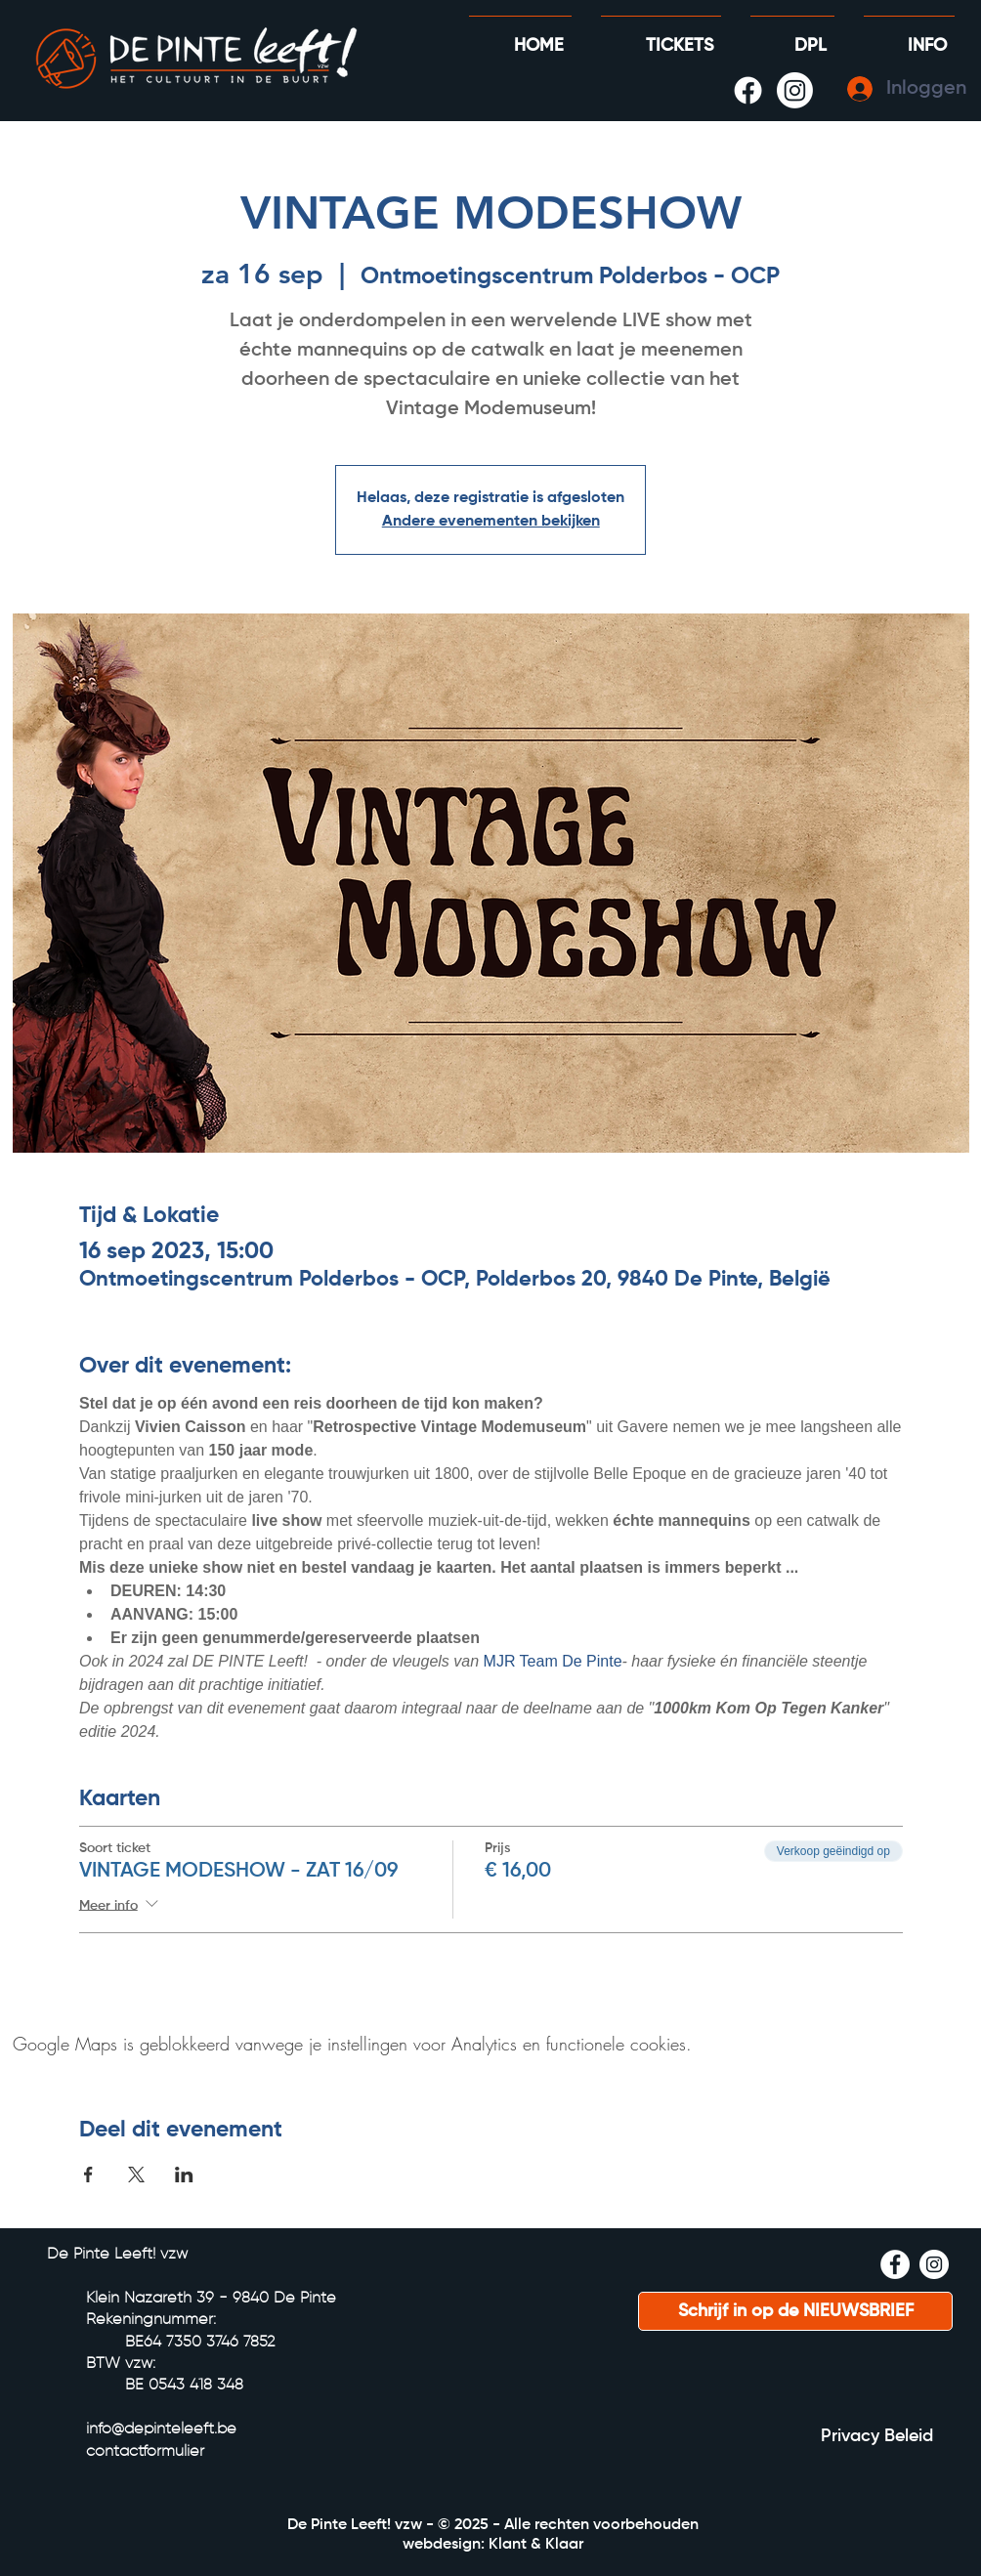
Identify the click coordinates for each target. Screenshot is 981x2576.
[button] (792, 38)
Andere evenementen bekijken (491, 521)
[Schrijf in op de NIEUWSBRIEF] (795, 2311)
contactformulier (145, 2452)
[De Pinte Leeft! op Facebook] (748, 90)
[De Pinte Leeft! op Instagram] (795, 90)
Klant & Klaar (536, 2545)
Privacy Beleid (877, 2436)
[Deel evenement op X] (136, 2174)
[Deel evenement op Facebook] (88, 2174)
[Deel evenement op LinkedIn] (184, 2174)
